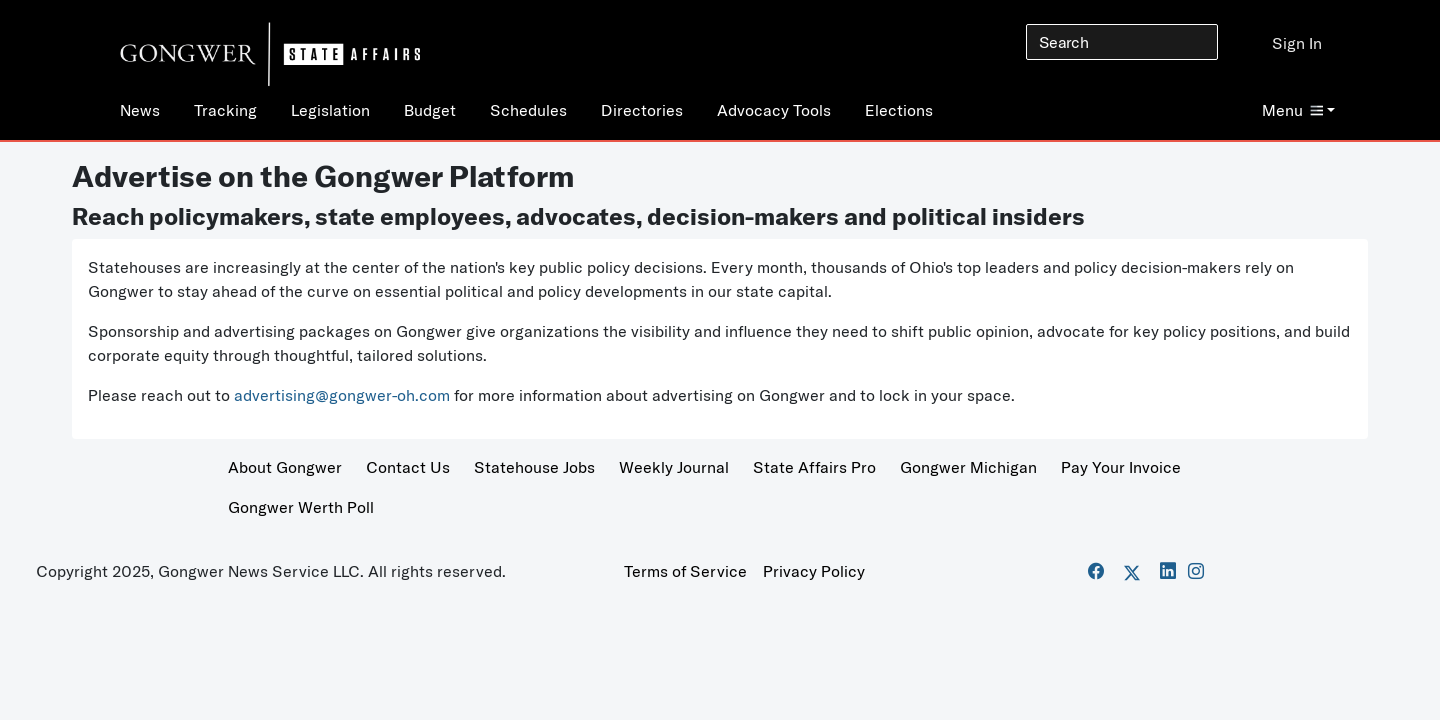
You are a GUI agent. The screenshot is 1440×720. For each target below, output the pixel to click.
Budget (430, 110)
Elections (899, 110)
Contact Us (408, 467)
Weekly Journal (674, 467)
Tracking (225, 110)
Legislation (330, 110)
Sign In (1297, 43)
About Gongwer (285, 467)
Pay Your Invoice (1121, 467)
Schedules (528, 110)
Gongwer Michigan (968, 467)
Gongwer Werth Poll (301, 507)
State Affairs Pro (814, 467)
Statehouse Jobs (534, 467)
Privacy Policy (814, 571)
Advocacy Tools (774, 110)
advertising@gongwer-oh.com (342, 395)
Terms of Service (685, 571)
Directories (642, 110)
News (140, 110)
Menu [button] (1292, 110)
